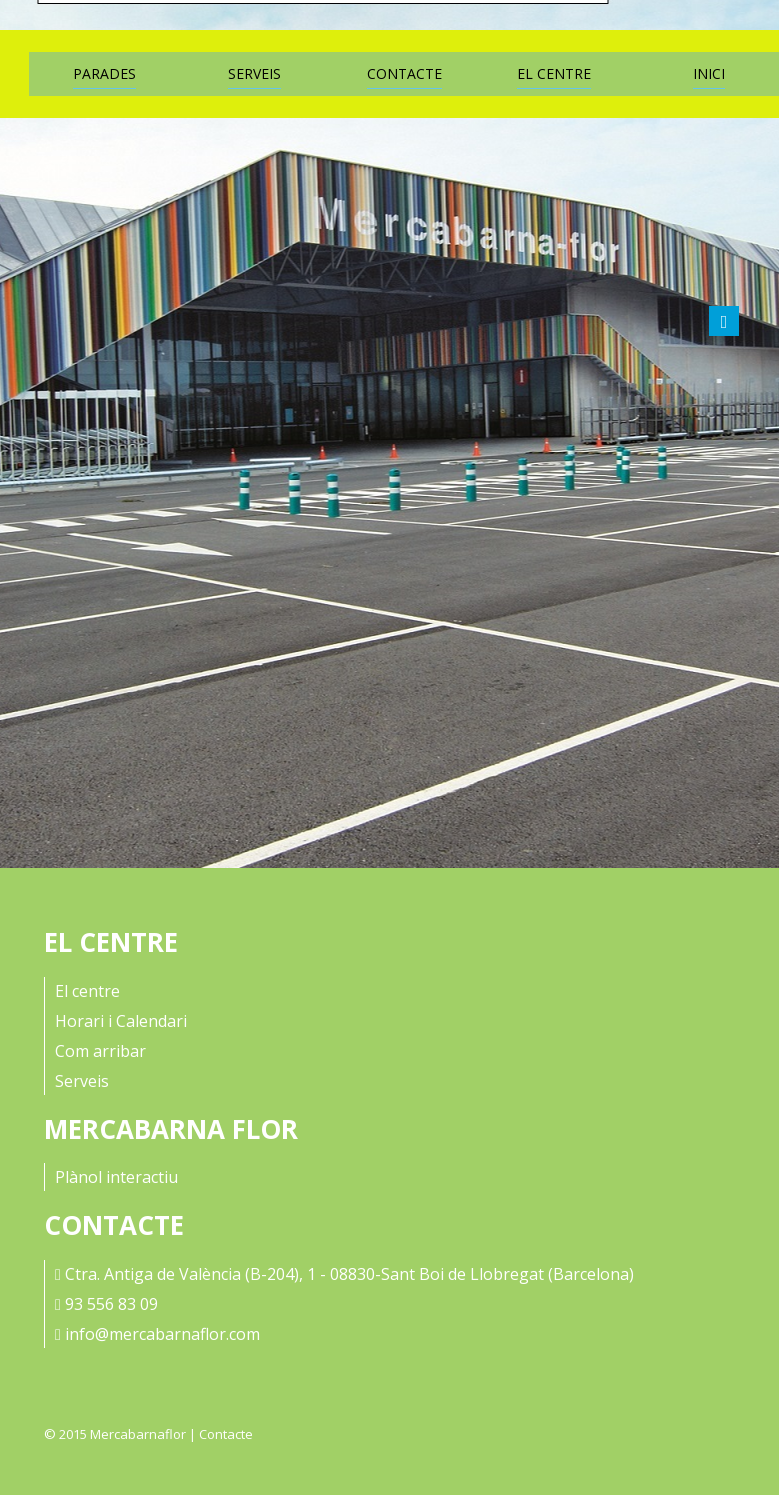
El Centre (554, 73)
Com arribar (100, 1051)
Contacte (404, 73)
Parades (104, 73)
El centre (87, 991)
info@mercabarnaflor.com (162, 1334)
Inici (709, 73)
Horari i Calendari (121, 1021)
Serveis (254, 73)
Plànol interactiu (116, 1177)
